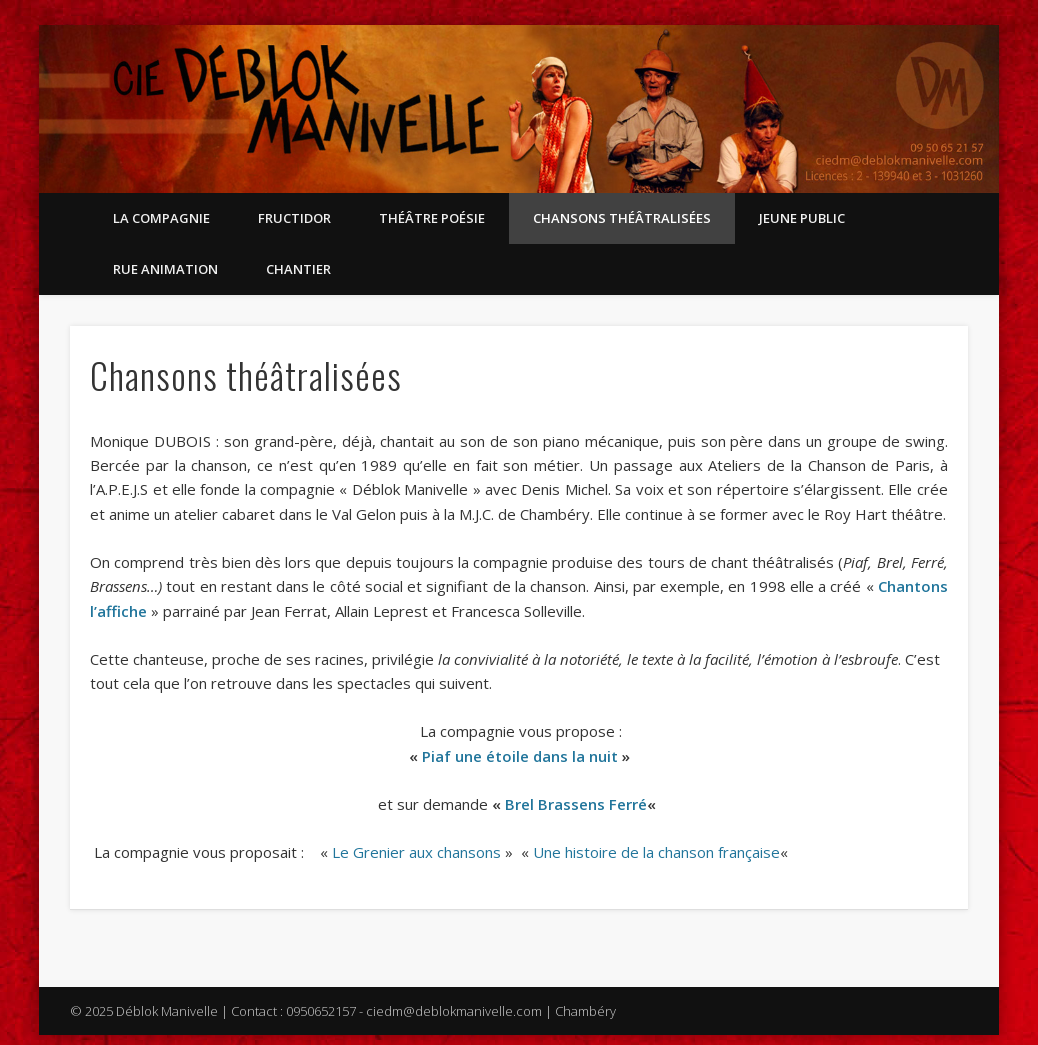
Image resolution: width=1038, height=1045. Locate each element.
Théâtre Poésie (432, 218)
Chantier (298, 269)
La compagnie (161, 218)
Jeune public (802, 218)
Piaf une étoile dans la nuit (520, 756)
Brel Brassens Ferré (576, 804)
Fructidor (294, 218)
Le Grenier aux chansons (416, 852)
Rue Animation (165, 269)
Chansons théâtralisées (622, 218)
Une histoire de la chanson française (656, 852)
